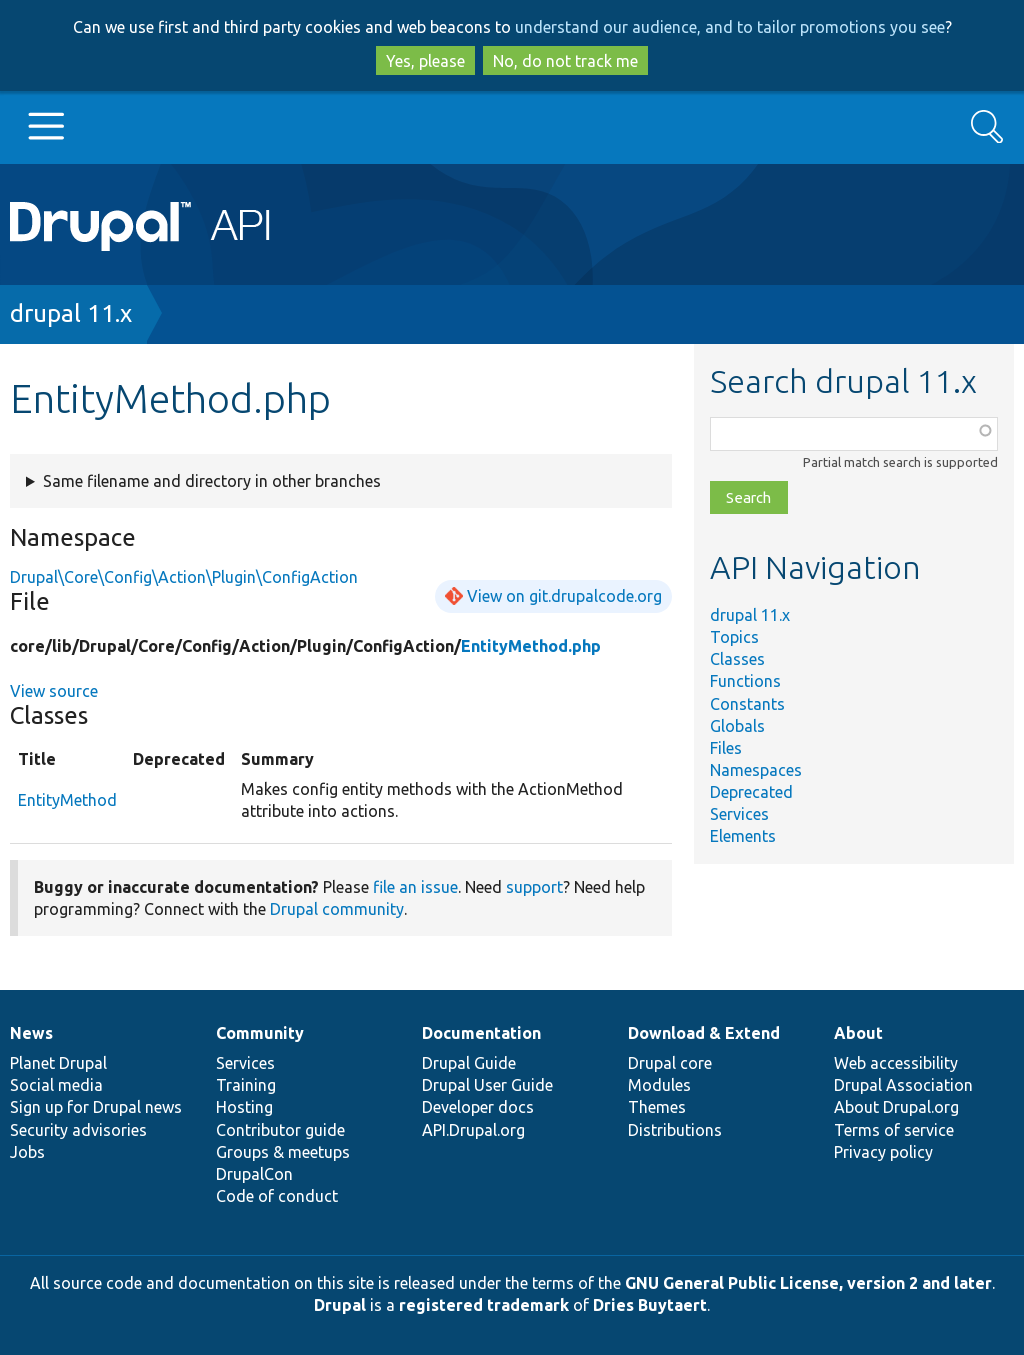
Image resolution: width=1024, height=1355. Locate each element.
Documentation (481, 1033)
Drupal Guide (469, 1063)
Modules (659, 1085)
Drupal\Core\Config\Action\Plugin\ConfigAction (184, 577)
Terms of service (894, 1130)
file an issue (415, 887)
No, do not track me (565, 61)
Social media (56, 1085)
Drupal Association (903, 1085)
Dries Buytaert (650, 1305)
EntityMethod (67, 800)
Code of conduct (277, 1196)
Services (739, 814)
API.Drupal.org (473, 1130)
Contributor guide (280, 1130)
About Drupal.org (896, 1107)
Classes (737, 659)
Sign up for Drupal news (96, 1107)
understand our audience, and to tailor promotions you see (730, 27)
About (858, 1033)
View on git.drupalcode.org (564, 596)
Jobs (27, 1152)
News (31, 1033)
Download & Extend (704, 1033)
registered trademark (484, 1305)
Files (726, 748)
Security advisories (78, 1130)
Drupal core (670, 1063)
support (534, 887)
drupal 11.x (71, 313)
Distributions (675, 1130)
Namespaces (756, 770)
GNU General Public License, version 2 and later (808, 1283)
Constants (747, 704)
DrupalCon (254, 1174)
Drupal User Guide (487, 1085)
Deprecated (751, 792)
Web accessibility (896, 1063)
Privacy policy (883, 1152)
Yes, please (425, 61)
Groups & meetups (283, 1152)
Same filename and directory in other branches (212, 481)
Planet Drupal (58, 1063)
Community (260, 1033)
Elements (743, 836)
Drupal (340, 1305)
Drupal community (337, 909)
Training (246, 1085)
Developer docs (478, 1107)
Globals (737, 726)
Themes (657, 1107)
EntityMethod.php (531, 646)
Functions (745, 681)
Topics (734, 637)
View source (54, 691)
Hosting (244, 1107)
